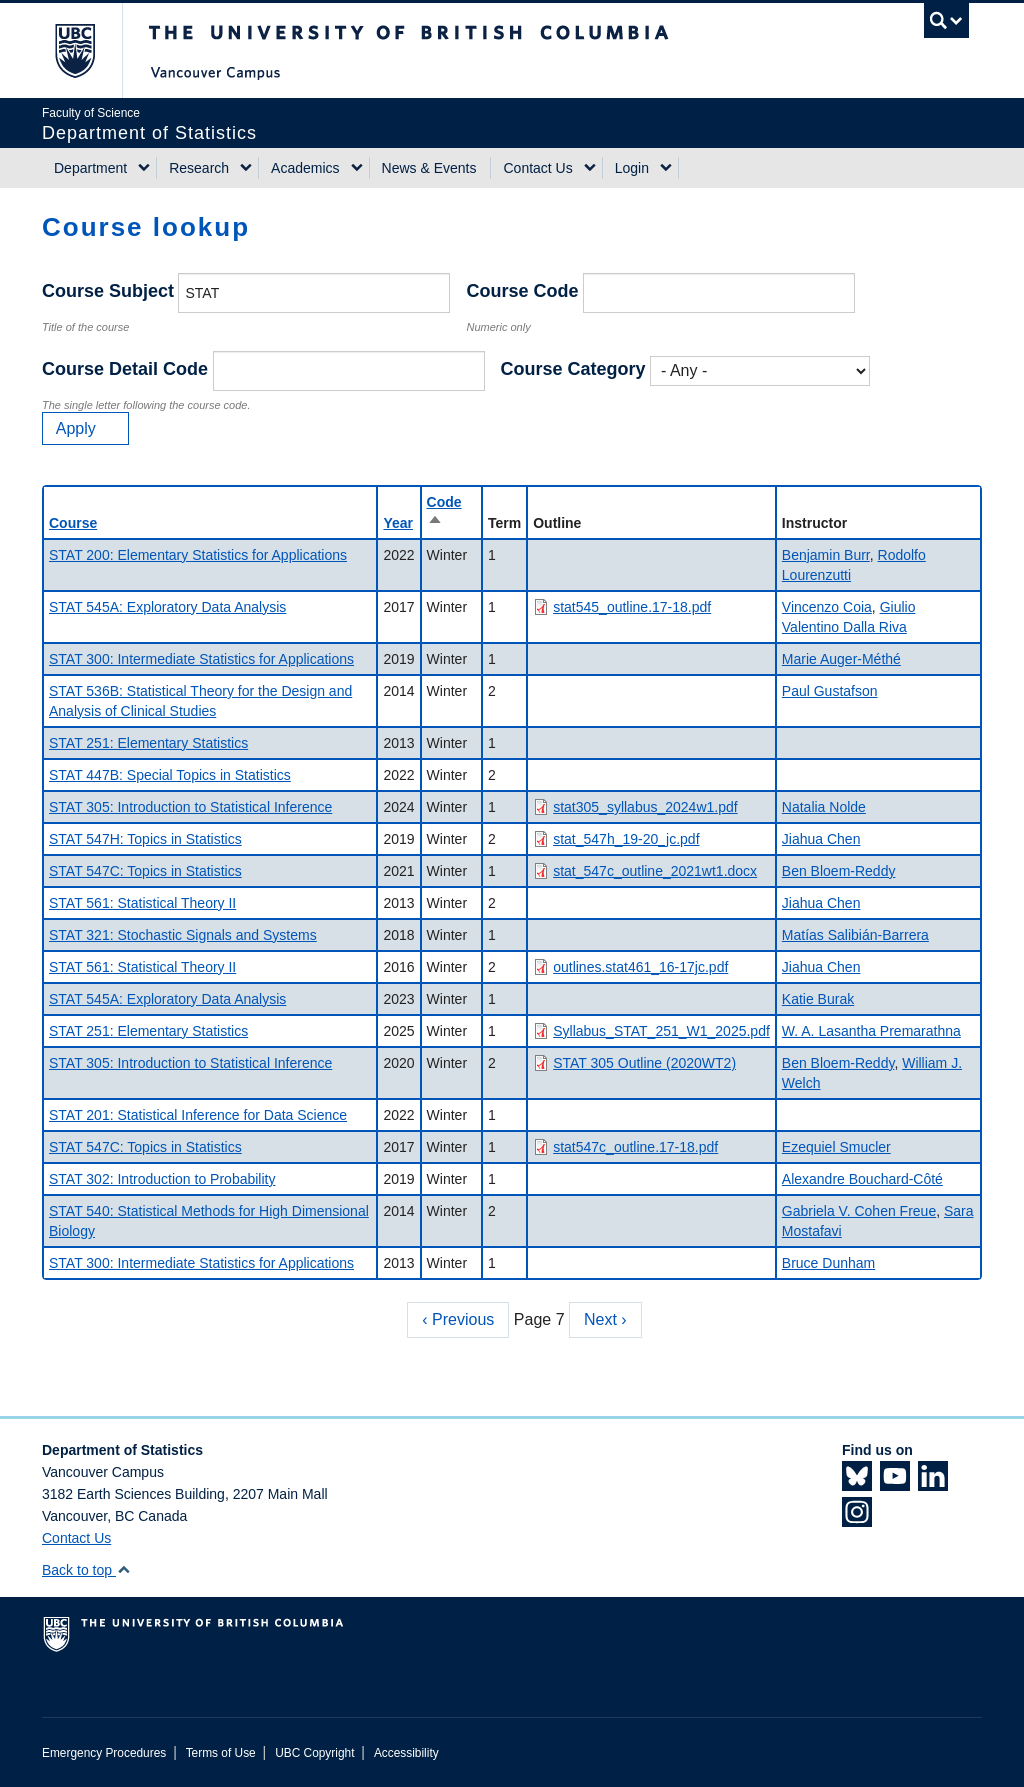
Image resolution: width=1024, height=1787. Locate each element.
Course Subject (108, 291)
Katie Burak (818, 999)
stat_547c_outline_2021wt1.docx (655, 871)
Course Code (522, 291)
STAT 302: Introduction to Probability (162, 1179)
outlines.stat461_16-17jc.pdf (640, 967)
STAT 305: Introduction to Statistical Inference (190, 807)
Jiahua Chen (821, 839)
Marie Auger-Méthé (841, 659)
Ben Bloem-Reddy (839, 871)
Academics (305, 168)
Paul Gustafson (830, 691)
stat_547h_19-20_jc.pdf (626, 839)
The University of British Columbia (89, 50)
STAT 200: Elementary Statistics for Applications (198, 555)
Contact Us (537, 168)
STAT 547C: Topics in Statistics (145, 871)
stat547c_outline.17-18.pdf (635, 1147)
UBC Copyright (314, 1753)
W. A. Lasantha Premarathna (871, 1031)
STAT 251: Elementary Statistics (148, 743)
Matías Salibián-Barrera (855, 935)
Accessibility (406, 1753)
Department (90, 168)
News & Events (429, 168)
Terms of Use (221, 1753)
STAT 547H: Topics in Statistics (145, 839)
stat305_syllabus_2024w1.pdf (645, 807)
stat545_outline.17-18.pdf (632, 607)
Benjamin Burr (826, 555)
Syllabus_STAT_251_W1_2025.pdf (661, 1031)
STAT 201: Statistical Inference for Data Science (198, 1115)
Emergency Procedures (104, 1753)
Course (73, 523)
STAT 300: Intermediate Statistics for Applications (201, 659)
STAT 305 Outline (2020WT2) (644, 1063)
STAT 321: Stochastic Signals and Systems (183, 935)
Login (632, 168)
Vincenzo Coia (827, 607)
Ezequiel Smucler (836, 1147)
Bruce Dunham (828, 1263)
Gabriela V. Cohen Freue (859, 1211)
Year (398, 523)
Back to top (86, 1570)
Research (199, 168)
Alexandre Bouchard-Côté (862, 1179)
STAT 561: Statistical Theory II (142, 903)
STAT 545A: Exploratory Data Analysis (167, 607)
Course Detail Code (125, 369)
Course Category (573, 369)
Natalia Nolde (824, 807)
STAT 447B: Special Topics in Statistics (170, 775)
